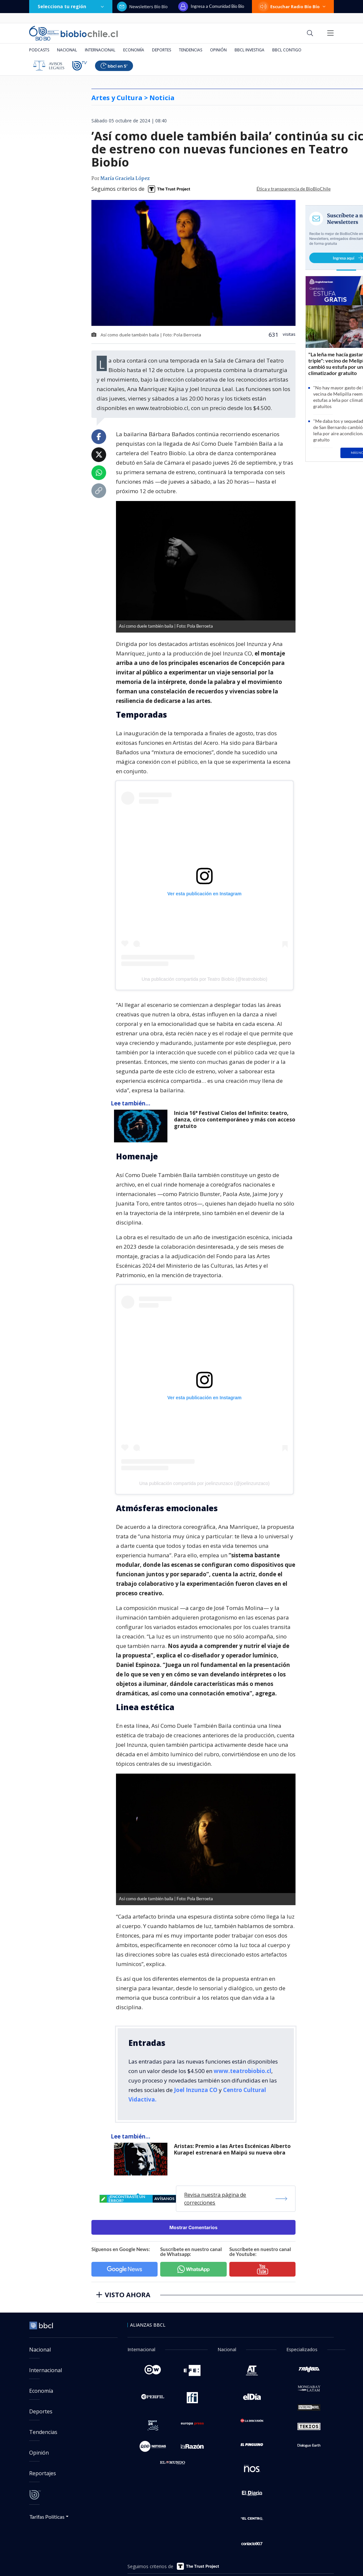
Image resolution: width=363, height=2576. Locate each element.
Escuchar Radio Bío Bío (292, 6)
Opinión (218, 50)
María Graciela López (125, 179)
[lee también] (142, 1126)
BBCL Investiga (249, 50)
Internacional (100, 50)
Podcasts (39, 50)
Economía (133, 50)
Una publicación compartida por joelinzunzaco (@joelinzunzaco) (204, 1483)
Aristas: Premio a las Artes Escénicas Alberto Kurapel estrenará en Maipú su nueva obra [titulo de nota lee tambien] (232, 2149)
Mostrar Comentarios (193, 2227)
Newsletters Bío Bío (142, 6)
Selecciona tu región (71, 6)
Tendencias (190, 50)
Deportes (161, 50)
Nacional (67, 50)
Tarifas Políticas (47, 2516)
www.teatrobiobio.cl (242, 2071)
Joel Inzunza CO (196, 2090)
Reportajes (42, 2473)
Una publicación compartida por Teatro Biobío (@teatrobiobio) (204, 979)
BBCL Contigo (286, 50)
